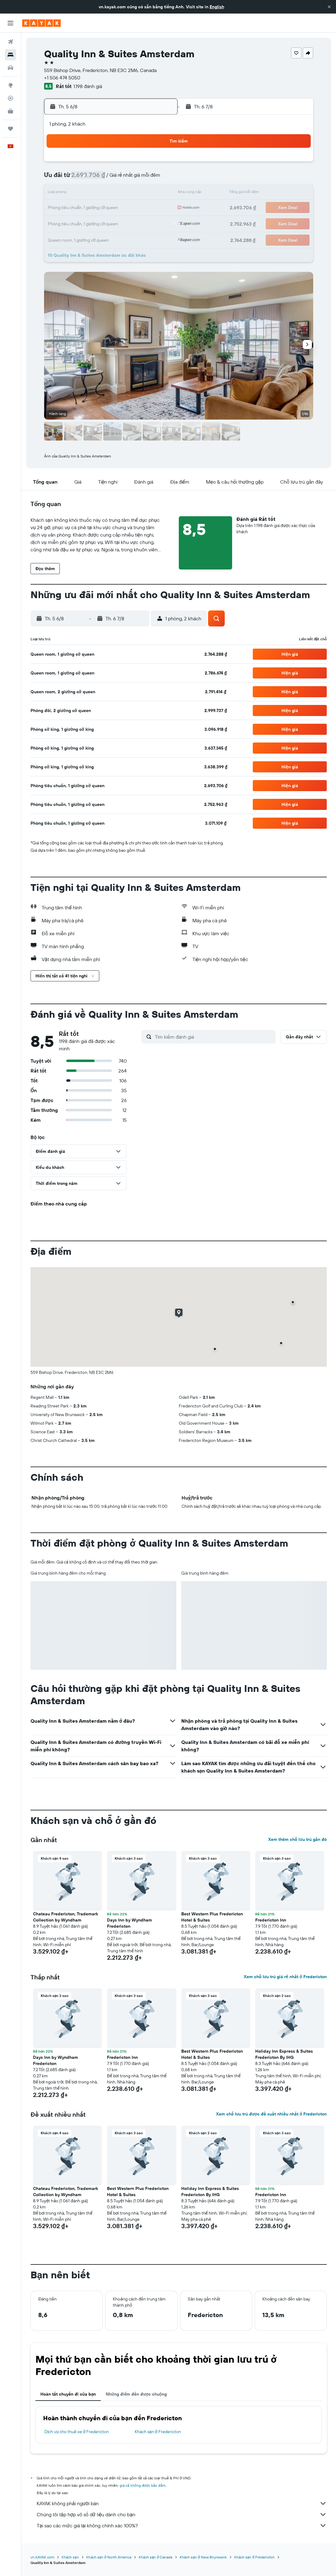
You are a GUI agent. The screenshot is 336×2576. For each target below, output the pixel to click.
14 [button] (128, 193)
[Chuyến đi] (10, 129)
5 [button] (98, 178)
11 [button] (84, 193)
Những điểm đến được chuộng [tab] (136, 2394)
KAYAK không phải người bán (182, 2503)
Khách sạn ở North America (108, 2557)
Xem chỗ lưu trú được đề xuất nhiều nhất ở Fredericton (271, 2114)
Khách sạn (70, 2557)
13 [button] (113, 193)
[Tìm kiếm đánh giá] (213, 1036)
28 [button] (128, 223)
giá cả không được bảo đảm (143, 2485)
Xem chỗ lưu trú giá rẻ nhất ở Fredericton (285, 1976)
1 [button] (143, 164)
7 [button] (128, 178)
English (217, 7)
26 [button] (98, 223)
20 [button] (113, 208)
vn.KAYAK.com (42, 2557)
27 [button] (113, 223)
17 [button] (69, 208)
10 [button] (69, 193)
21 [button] (128, 208)
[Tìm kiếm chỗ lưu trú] (10, 55)
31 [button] (69, 238)
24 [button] (69, 223)
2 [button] (158, 164)
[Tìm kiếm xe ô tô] (10, 68)
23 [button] (158, 208)
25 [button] (84, 223)
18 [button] (84, 208)
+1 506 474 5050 (62, 77)
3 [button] (69, 178)
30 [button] (158, 223)
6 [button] (113, 178)
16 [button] (158, 193)
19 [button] (98, 208)
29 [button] (143, 223)
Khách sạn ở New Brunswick (203, 2557)
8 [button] (143, 178)
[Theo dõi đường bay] (10, 98)
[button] (329, 7)
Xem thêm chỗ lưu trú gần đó (297, 1839)
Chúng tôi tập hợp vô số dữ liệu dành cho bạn (182, 2514)
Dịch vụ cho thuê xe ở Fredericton (76, 2431)
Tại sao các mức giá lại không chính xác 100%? (182, 2525)
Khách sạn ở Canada (155, 2557)
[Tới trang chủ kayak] (41, 23)
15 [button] (143, 193)
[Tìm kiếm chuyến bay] (10, 42)
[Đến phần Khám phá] (10, 85)
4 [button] (84, 178)
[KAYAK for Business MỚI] (10, 111)
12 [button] (98, 193)
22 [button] (143, 208)
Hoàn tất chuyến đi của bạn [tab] (68, 2394)
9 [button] (158, 178)
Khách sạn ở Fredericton (158, 2431)
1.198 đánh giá (87, 86)
